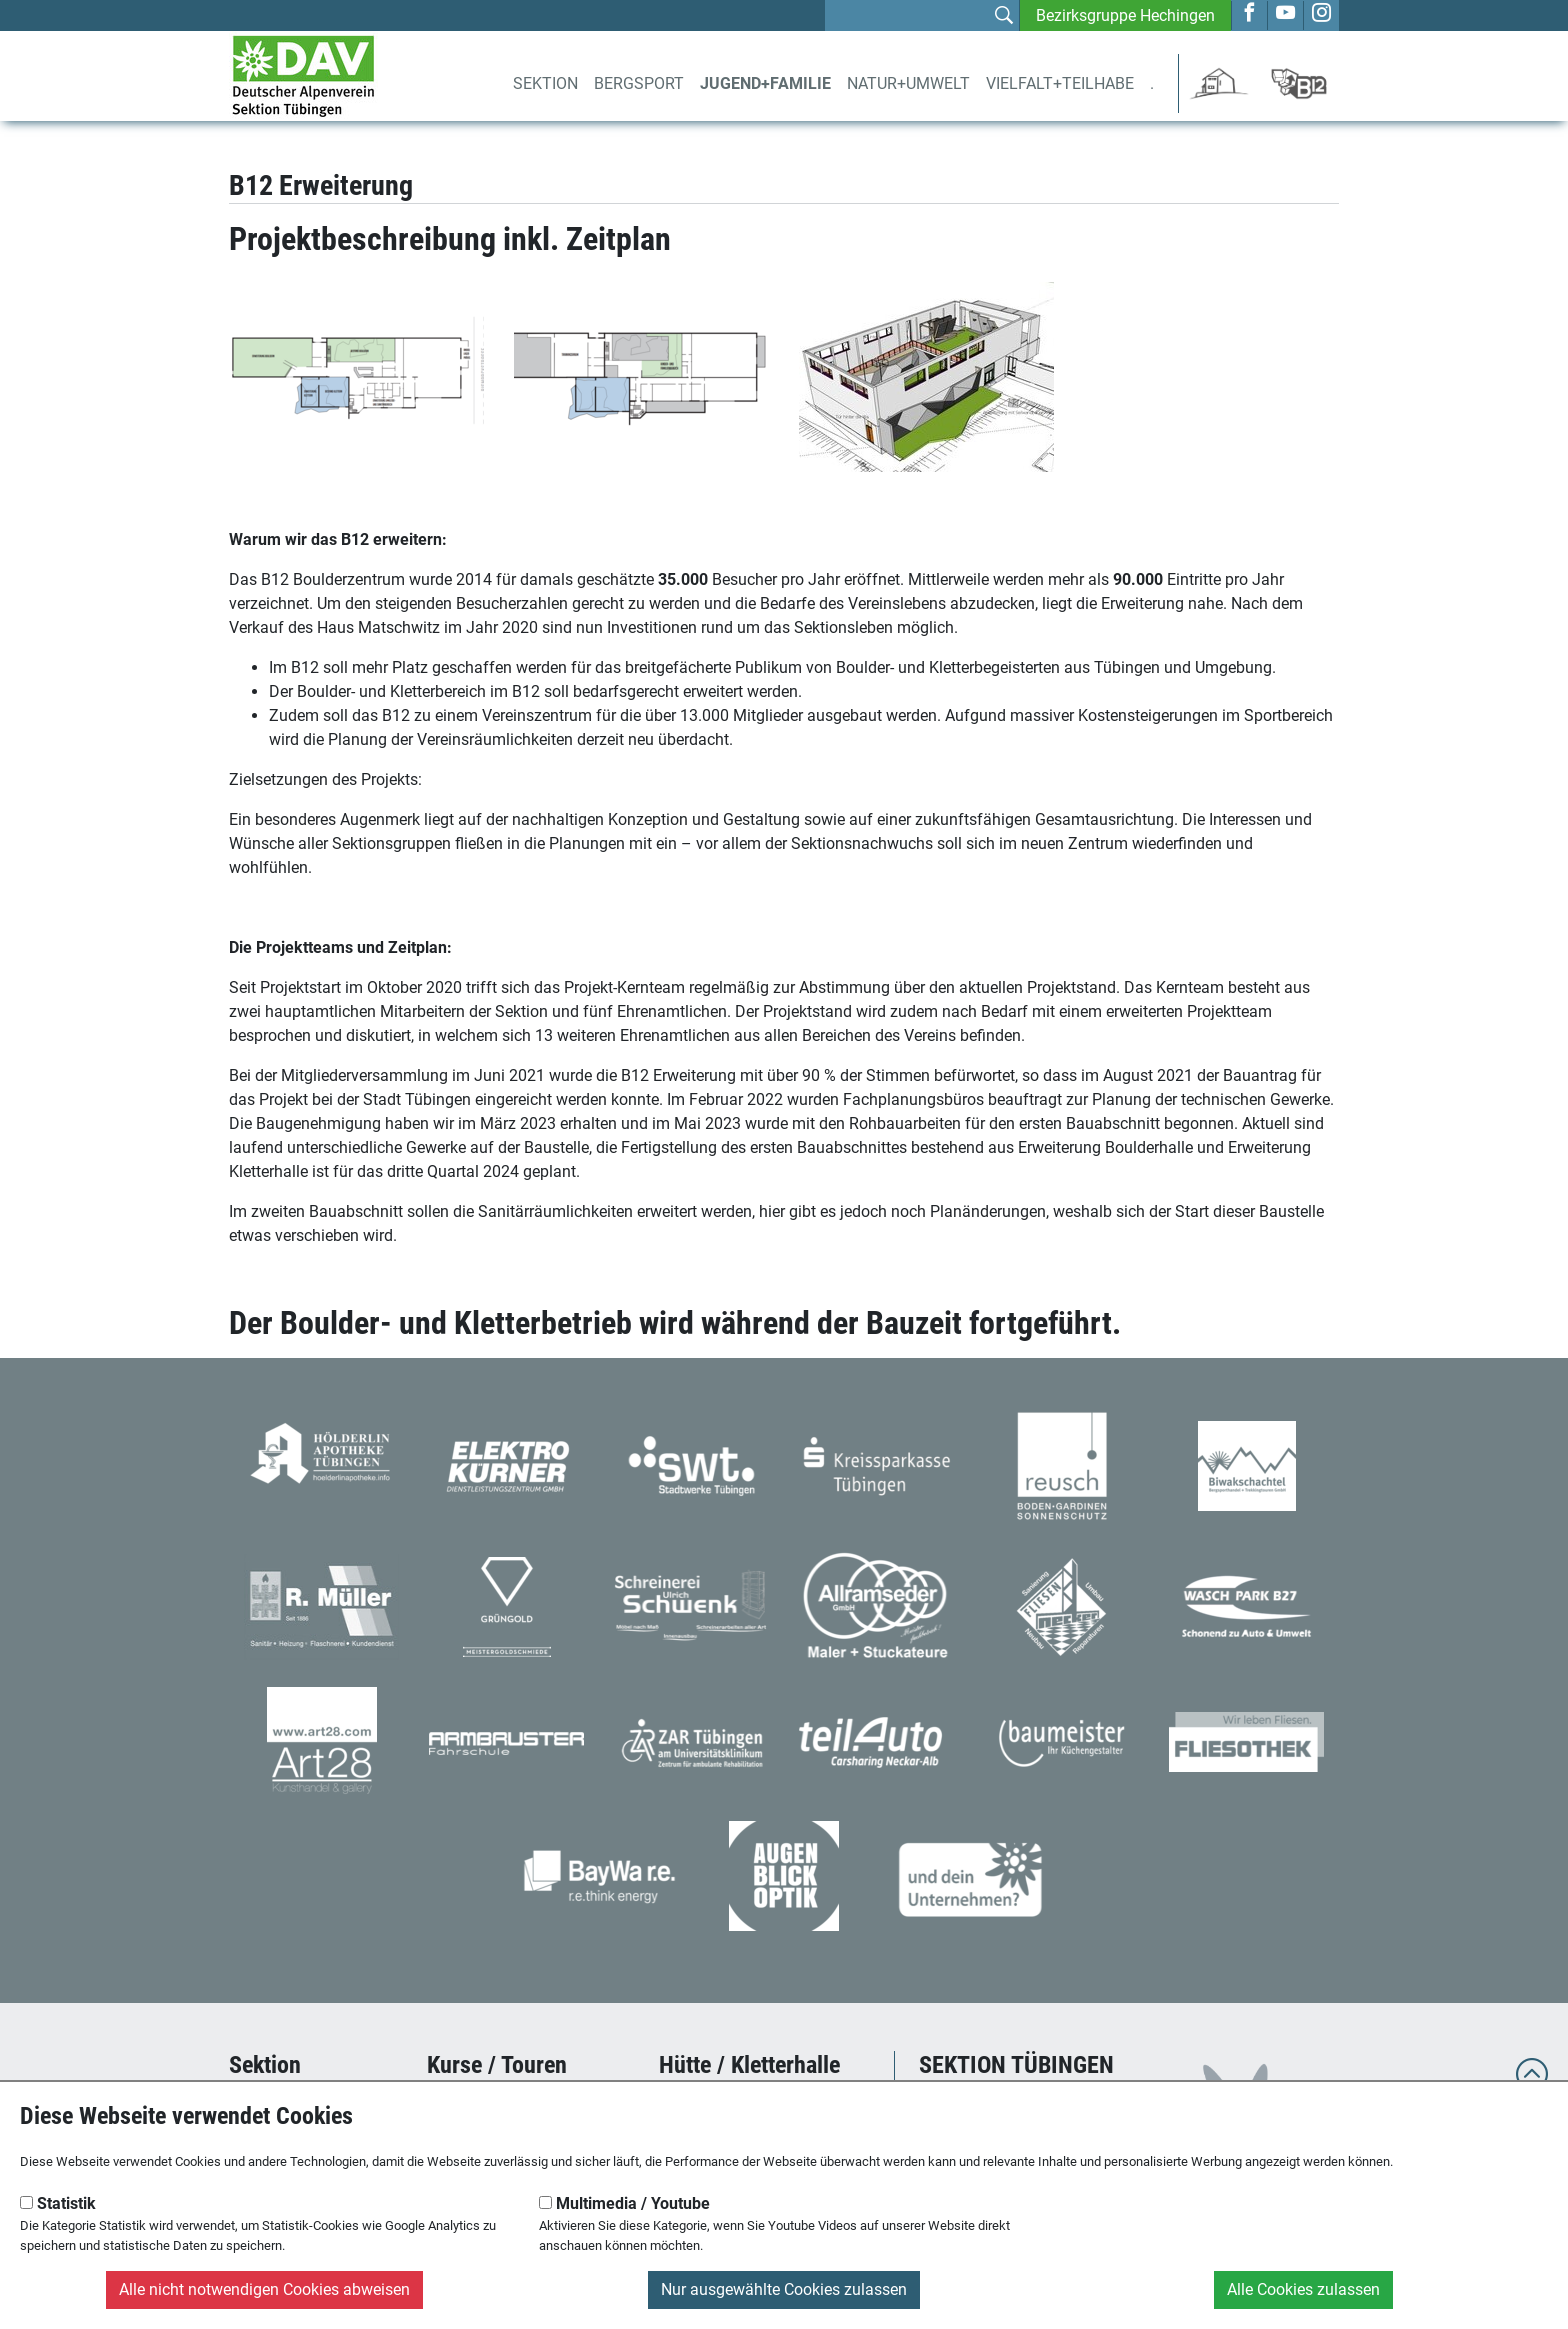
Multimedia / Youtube (624, 2203)
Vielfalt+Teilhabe (1060, 83)
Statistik (58, 2203)
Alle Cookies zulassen (1303, 2289)
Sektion (545, 83)
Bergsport (639, 83)
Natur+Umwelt (908, 83)
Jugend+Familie (765, 83)
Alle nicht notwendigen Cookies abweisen (264, 2289)
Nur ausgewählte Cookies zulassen (784, 2289)
